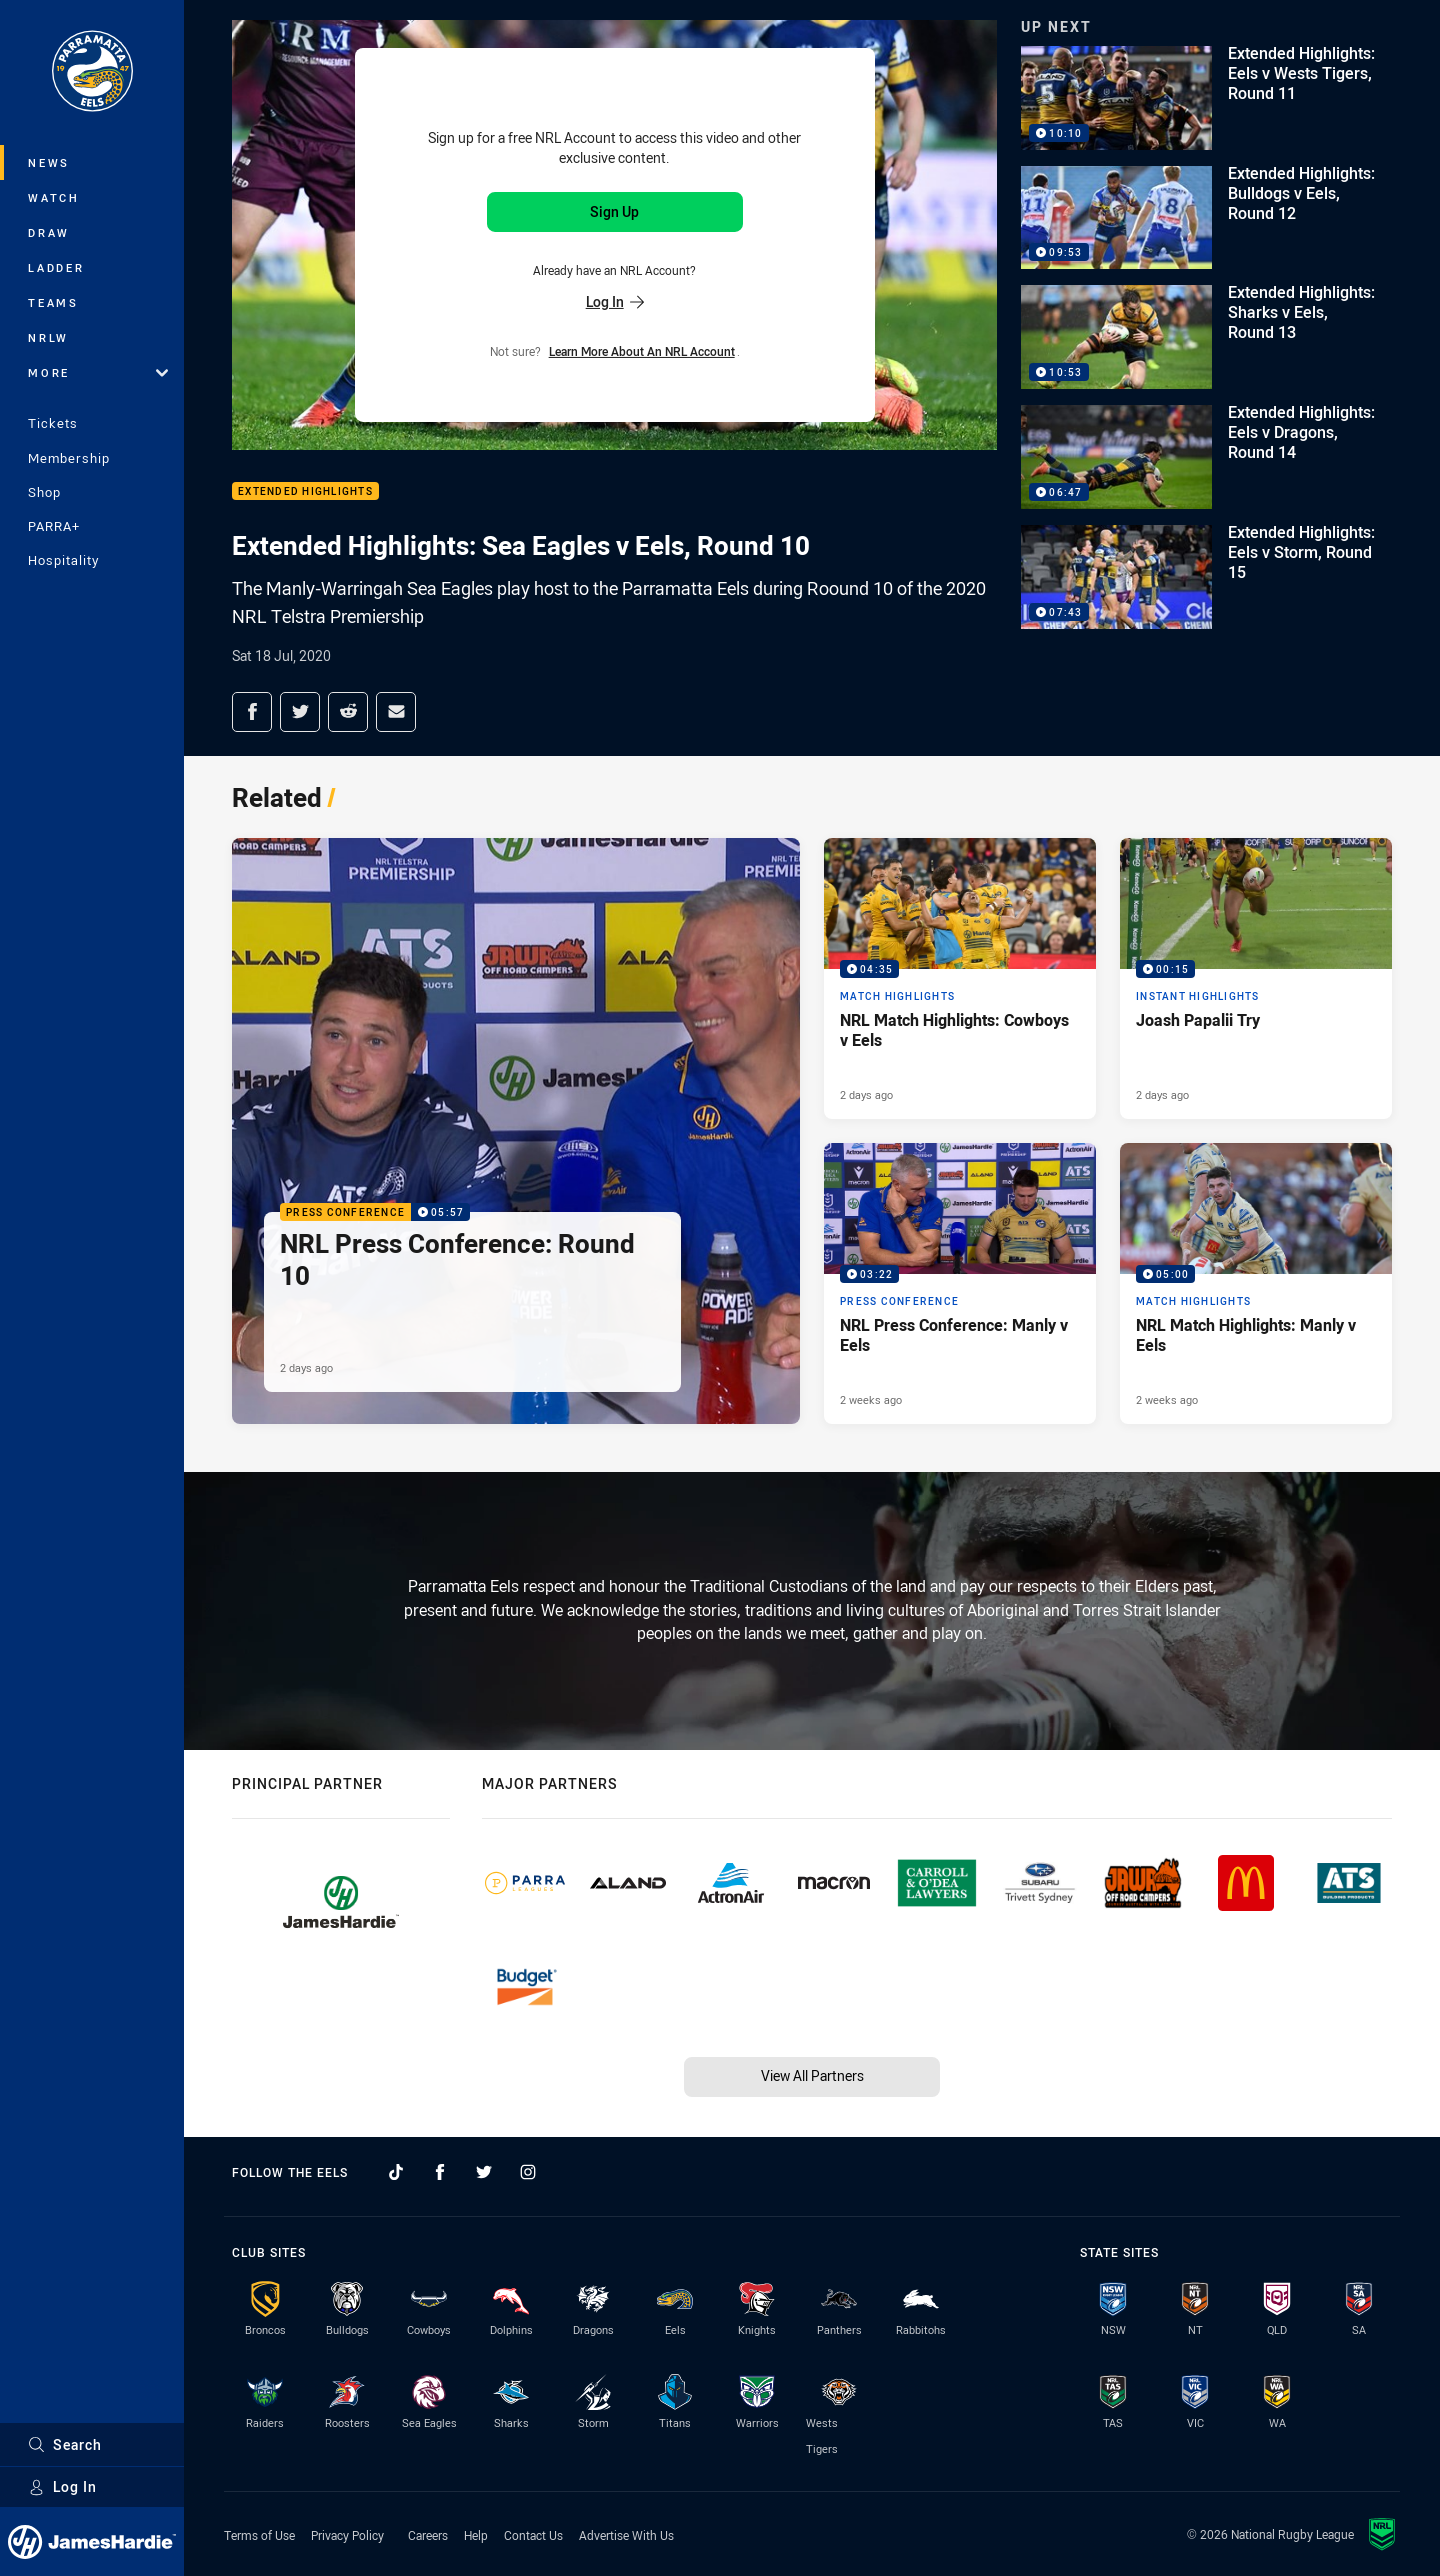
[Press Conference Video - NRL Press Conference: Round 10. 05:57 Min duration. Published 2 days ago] (516, 1131)
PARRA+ (54, 526)
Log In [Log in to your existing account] (615, 301)
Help (476, 2535)
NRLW (48, 337)
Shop (44, 492)
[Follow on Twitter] (484, 2172)
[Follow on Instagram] (528, 2172)
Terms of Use (259, 2535)
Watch (54, 197)
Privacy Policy (347, 2535)
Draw (49, 232)
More (98, 372)
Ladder (56, 267)
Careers (428, 2535)
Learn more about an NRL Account (642, 351)
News (49, 162)
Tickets (53, 423)
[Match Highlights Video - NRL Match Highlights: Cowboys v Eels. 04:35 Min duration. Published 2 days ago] (960, 978)
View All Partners (812, 2075)
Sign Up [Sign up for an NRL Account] (614, 211)
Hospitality (63, 560)
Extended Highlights (305, 491)
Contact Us (533, 2535)
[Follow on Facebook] (440, 2172)
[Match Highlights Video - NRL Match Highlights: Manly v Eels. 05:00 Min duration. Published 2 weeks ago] (1256, 1283)
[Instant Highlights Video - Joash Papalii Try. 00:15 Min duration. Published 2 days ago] (1256, 978)
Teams (53, 302)
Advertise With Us (626, 2535)
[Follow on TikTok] (396, 2172)
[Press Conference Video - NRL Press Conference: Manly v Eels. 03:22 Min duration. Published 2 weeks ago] (960, 1283)
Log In (62, 2486)
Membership (69, 458)
